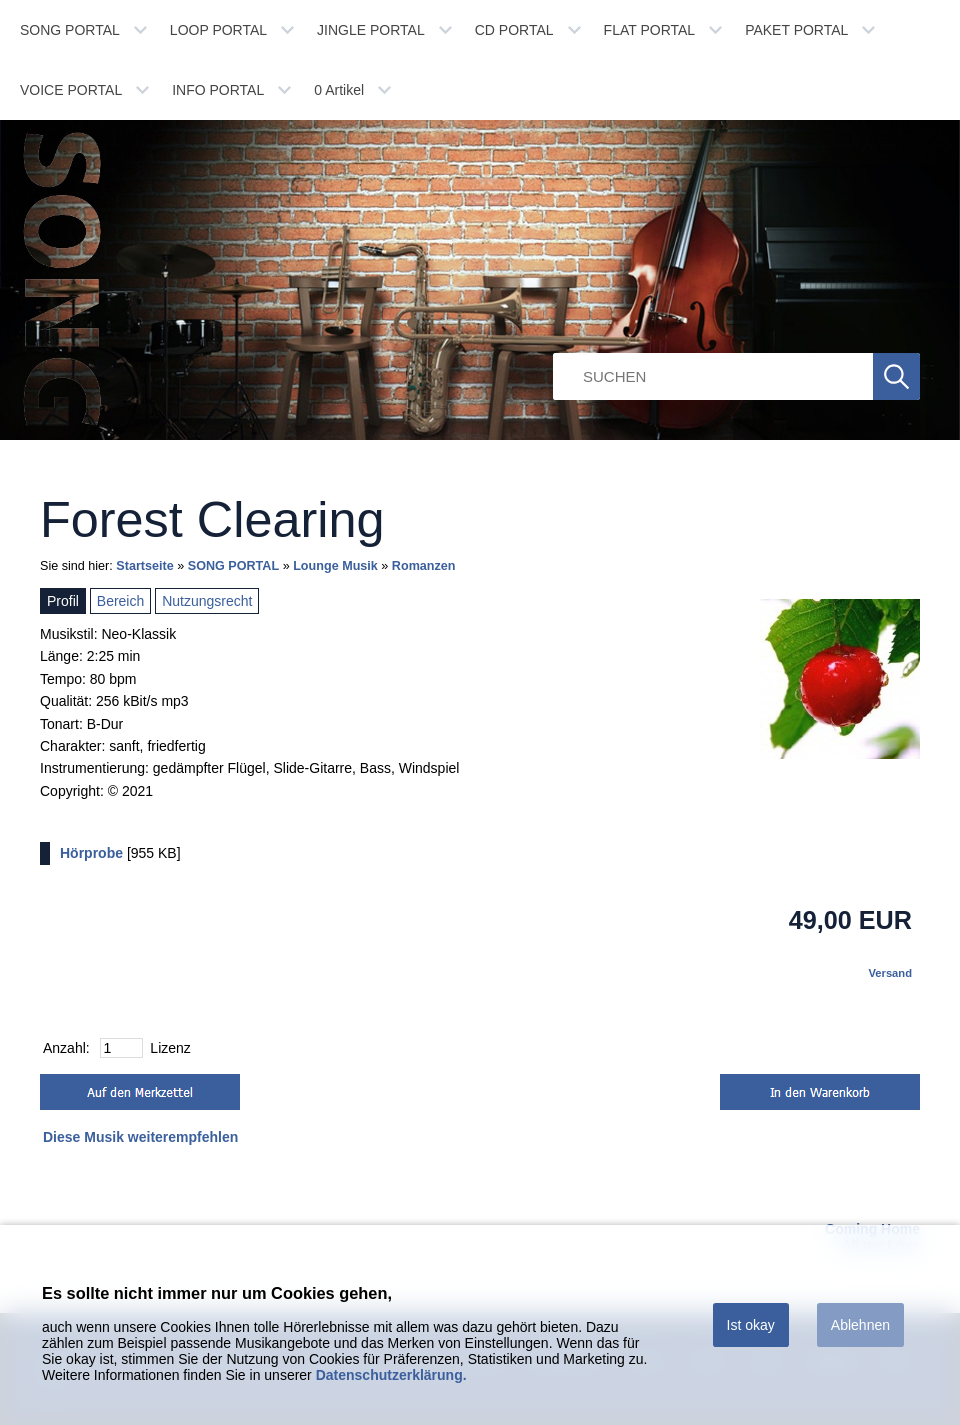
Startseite (144, 566)
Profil (63, 601)
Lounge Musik (335, 566)
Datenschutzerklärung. (391, 1375)
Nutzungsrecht (207, 601)
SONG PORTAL (70, 30)
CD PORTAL (514, 30)
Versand (890, 973)
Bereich (120, 601)
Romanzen (424, 566)
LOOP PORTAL (218, 30)
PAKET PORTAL (796, 30)
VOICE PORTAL (71, 90)
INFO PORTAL (218, 90)
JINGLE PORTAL (371, 30)
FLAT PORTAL (650, 30)
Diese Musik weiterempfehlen (140, 1137)
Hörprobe (91, 853)
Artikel (339, 90)
